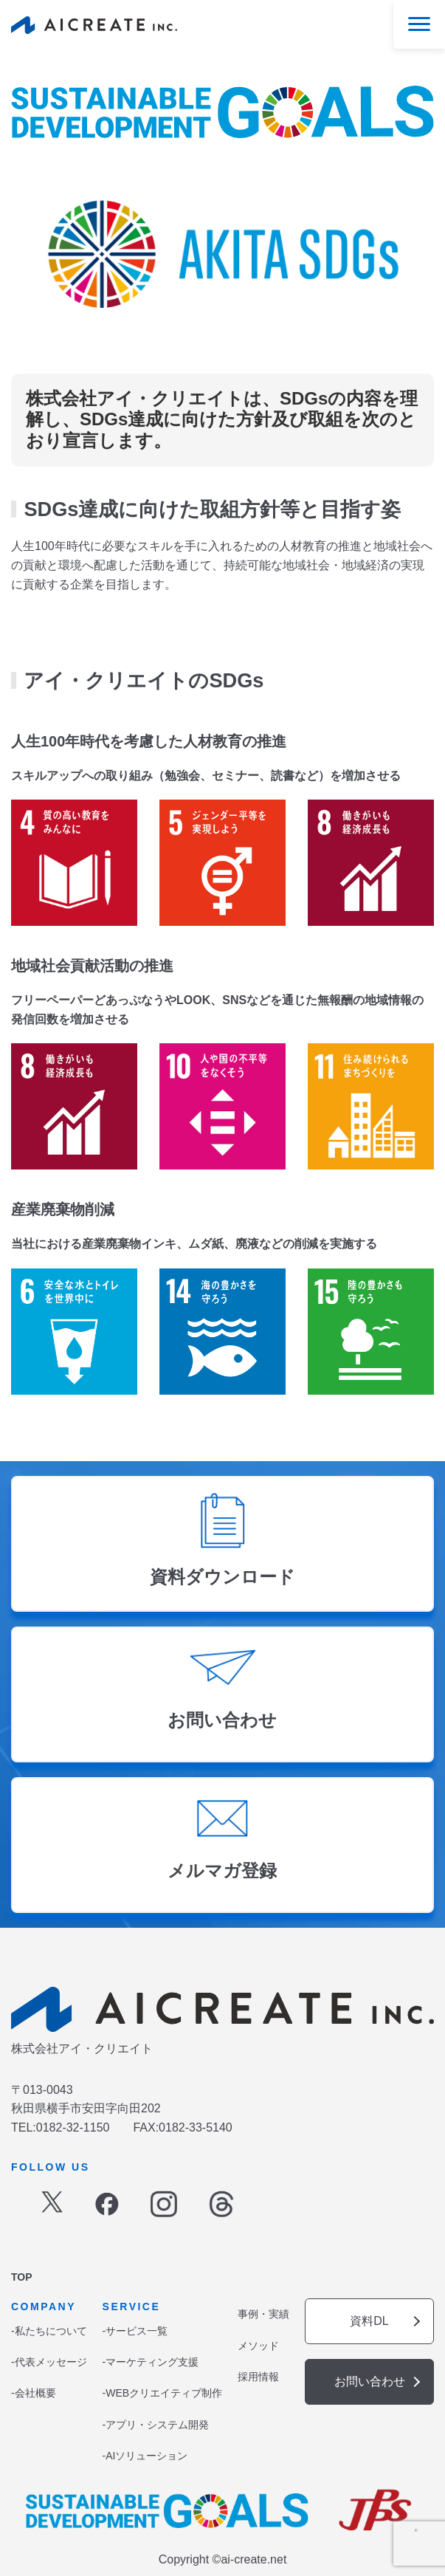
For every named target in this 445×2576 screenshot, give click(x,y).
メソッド (258, 2346)
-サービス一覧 (135, 2331)
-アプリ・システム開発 (156, 2425)
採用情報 (258, 2377)
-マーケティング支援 (151, 2362)
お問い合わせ (369, 2381)
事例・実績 (263, 2314)
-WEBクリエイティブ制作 (163, 2393)
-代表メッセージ (49, 2362)
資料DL (369, 2321)
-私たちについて (49, 2331)
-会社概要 (33, 2393)
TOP (21, 2277)
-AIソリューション (145, 2456)
